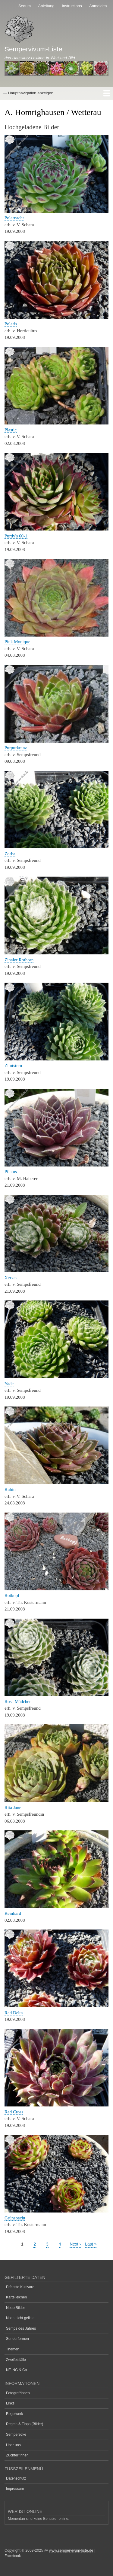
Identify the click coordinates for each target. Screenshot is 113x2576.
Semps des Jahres (21, 2328)
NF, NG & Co (16, 2370)
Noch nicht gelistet (21, 2318)
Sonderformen (17, 2339)
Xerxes (11, 1277)
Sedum (24, 6)
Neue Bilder (15, 2308)
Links (10, 2403)
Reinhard (13, 1913)
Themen (12, 2349)
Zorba (10, 853)
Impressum (15, 2488)
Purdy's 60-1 (16, 536)
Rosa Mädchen (18, 1701)
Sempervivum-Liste (33, 49)
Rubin (10, 1489)
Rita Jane (13, 1807)
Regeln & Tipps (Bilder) (24, 2424)
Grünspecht (15, 2218)
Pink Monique (17, 641)
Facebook (13, 2556)
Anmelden (98, 6)
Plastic (11, 429)
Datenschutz (16, 2478)
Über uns (13, 2445)
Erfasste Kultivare (20, 2287)
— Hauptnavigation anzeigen (28, 93)
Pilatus (11, 1171)
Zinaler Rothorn (19, 959)
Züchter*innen (17, 2455)
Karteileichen (16, 2297)
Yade (9, 1383)
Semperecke (16, 2434)
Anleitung (46, 6)
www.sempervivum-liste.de (71, 2550)
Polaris (11, 323)
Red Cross (14, 2111)
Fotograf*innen (18, 2393)
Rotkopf (12, 1595)
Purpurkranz (16, 747)
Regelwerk (14, 2414)
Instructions (72, 6)
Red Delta (14, 2012)
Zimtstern (13, 1065)
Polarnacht (14, 217)
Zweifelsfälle (16, 2360)
